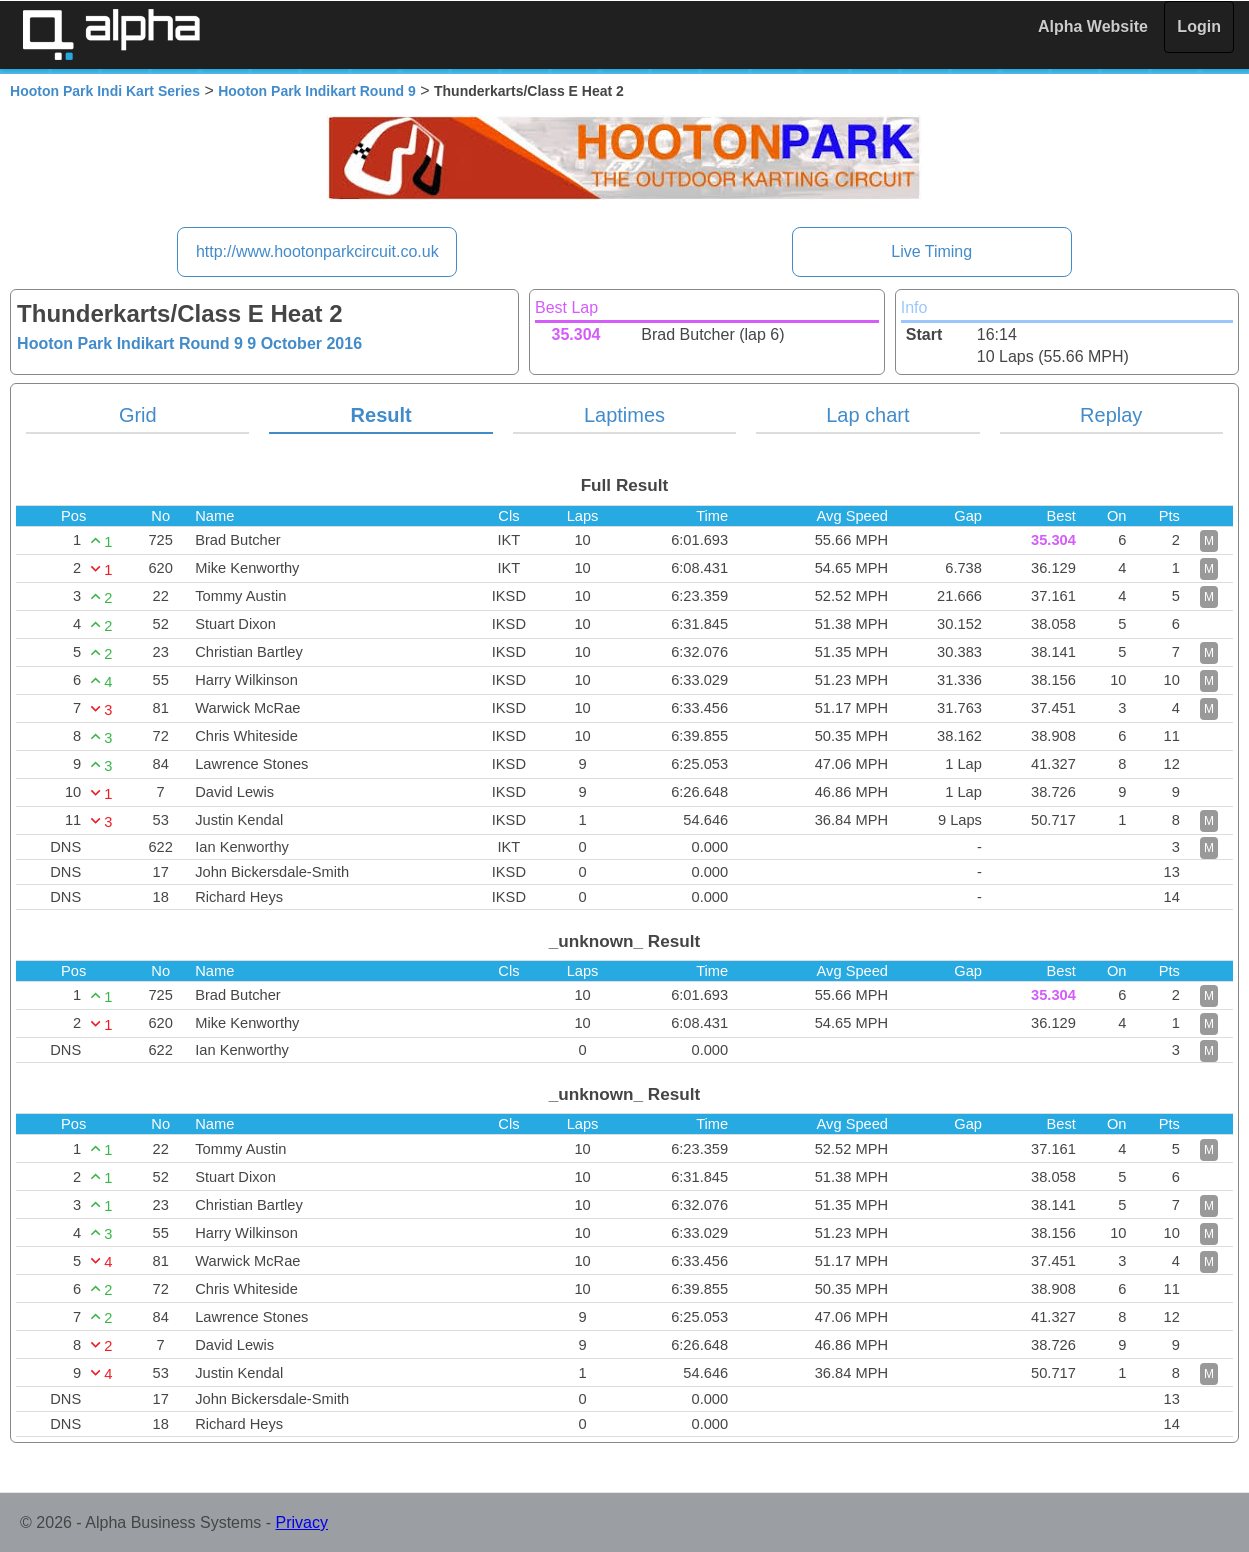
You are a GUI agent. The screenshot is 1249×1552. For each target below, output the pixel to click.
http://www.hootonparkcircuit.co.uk (317, 251)
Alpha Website (1093, 26)
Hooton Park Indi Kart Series (105, 91)
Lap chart (867, 415)
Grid (138, 415)
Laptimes (624, 415)
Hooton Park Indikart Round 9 (317, 91)
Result (381, 415)
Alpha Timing (111, 34)
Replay (1111, 415)
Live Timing (931, 251)
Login (1199, 26)
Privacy (302, 1522)
